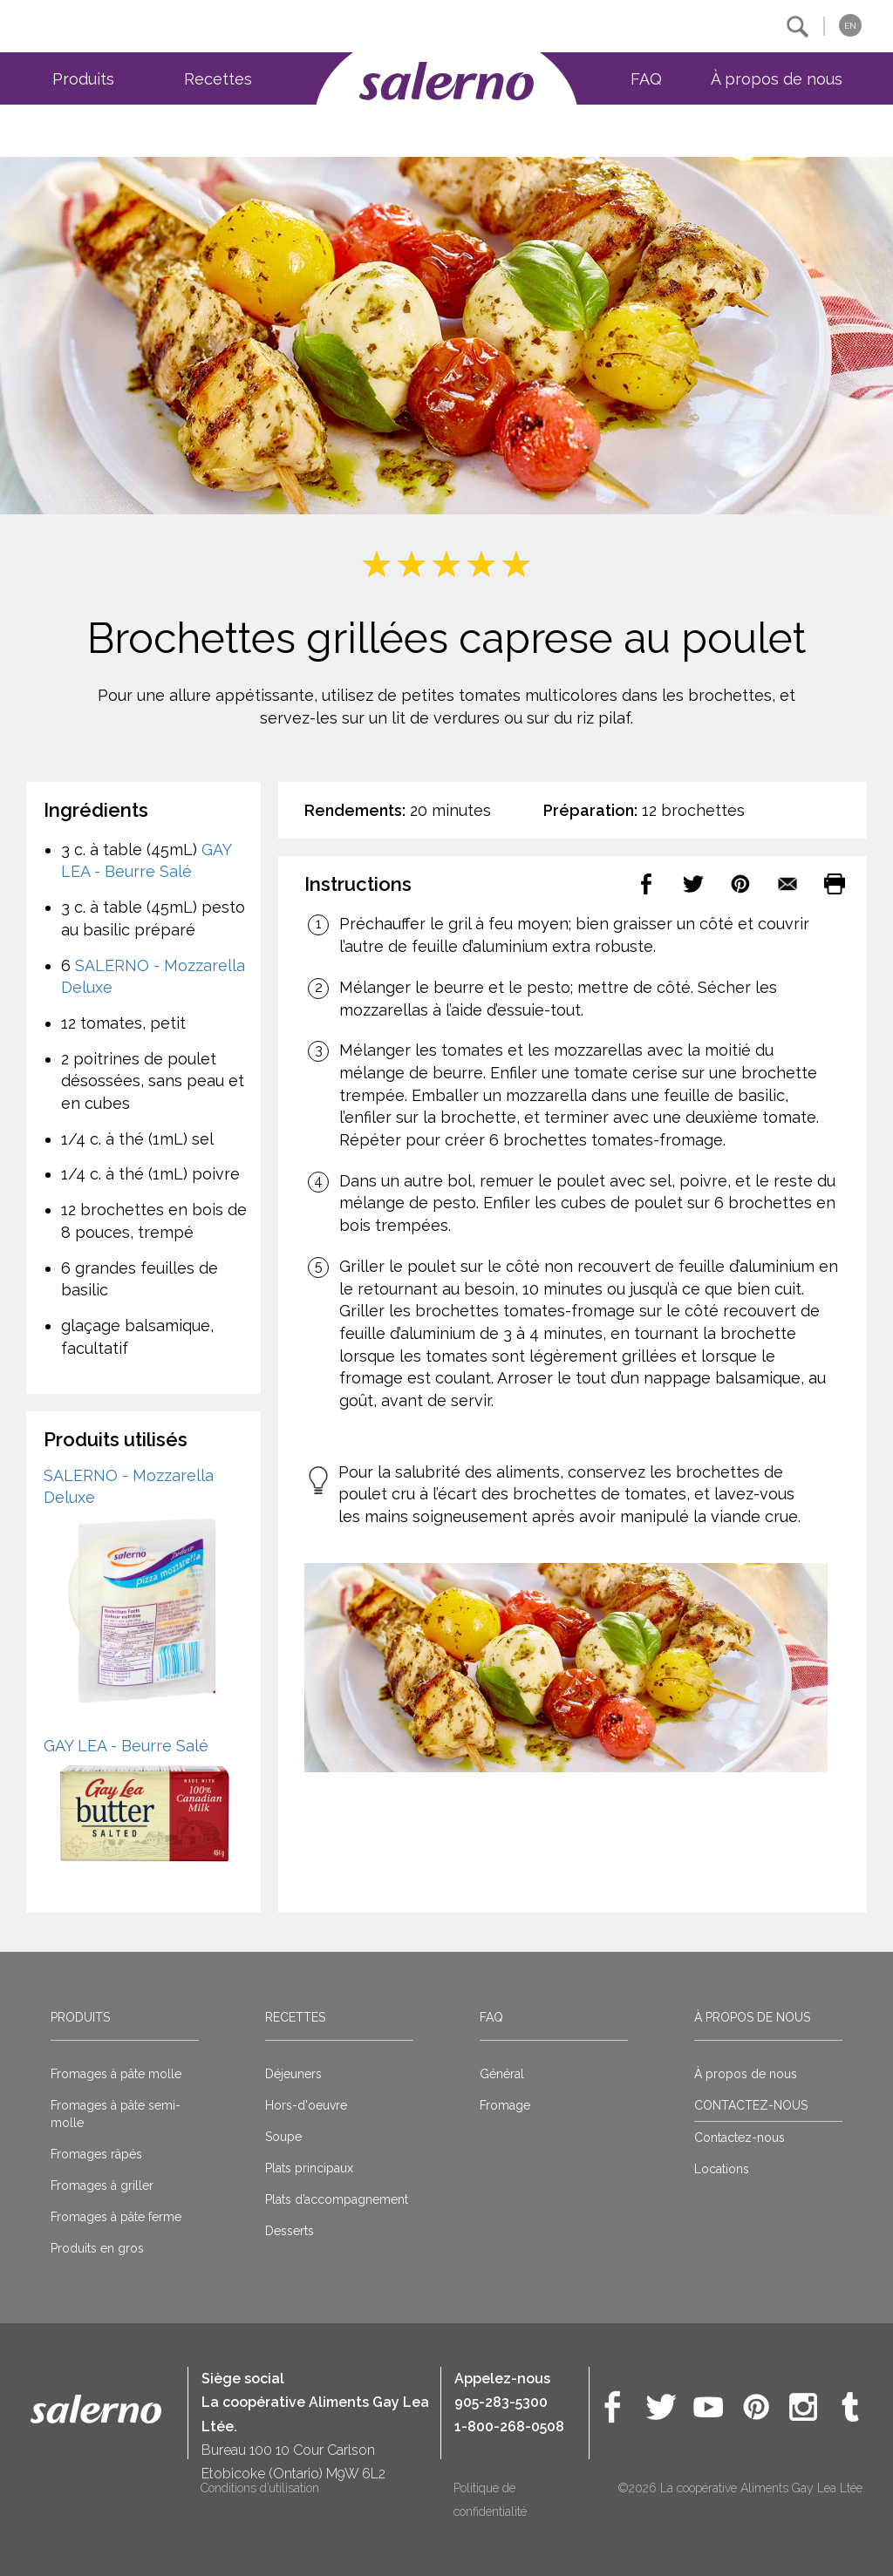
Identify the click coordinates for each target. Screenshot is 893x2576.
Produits (83, 79)
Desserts (289, 2231)
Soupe (283, 2137)
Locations (721, 2169)
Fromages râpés (96, 2154)
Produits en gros (97, 2248)
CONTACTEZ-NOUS (751, 2105)
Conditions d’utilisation (260, 2488)
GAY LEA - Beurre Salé (126, 1746)
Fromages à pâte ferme (116, 2217)
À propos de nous (776, 79)
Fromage (505, 2105)
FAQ (646, 79)
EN (850, 26)
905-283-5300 (501, 2402)
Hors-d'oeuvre (306, 2105)
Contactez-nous (739, 2137)
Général (502, 2074)
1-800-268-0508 (509, 2426)
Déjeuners (293, 2074)
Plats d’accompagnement (336, 2199)
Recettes (218, 79)
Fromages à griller (102, 2185)
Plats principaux (309, 2168)
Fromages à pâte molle (116, 2074)
